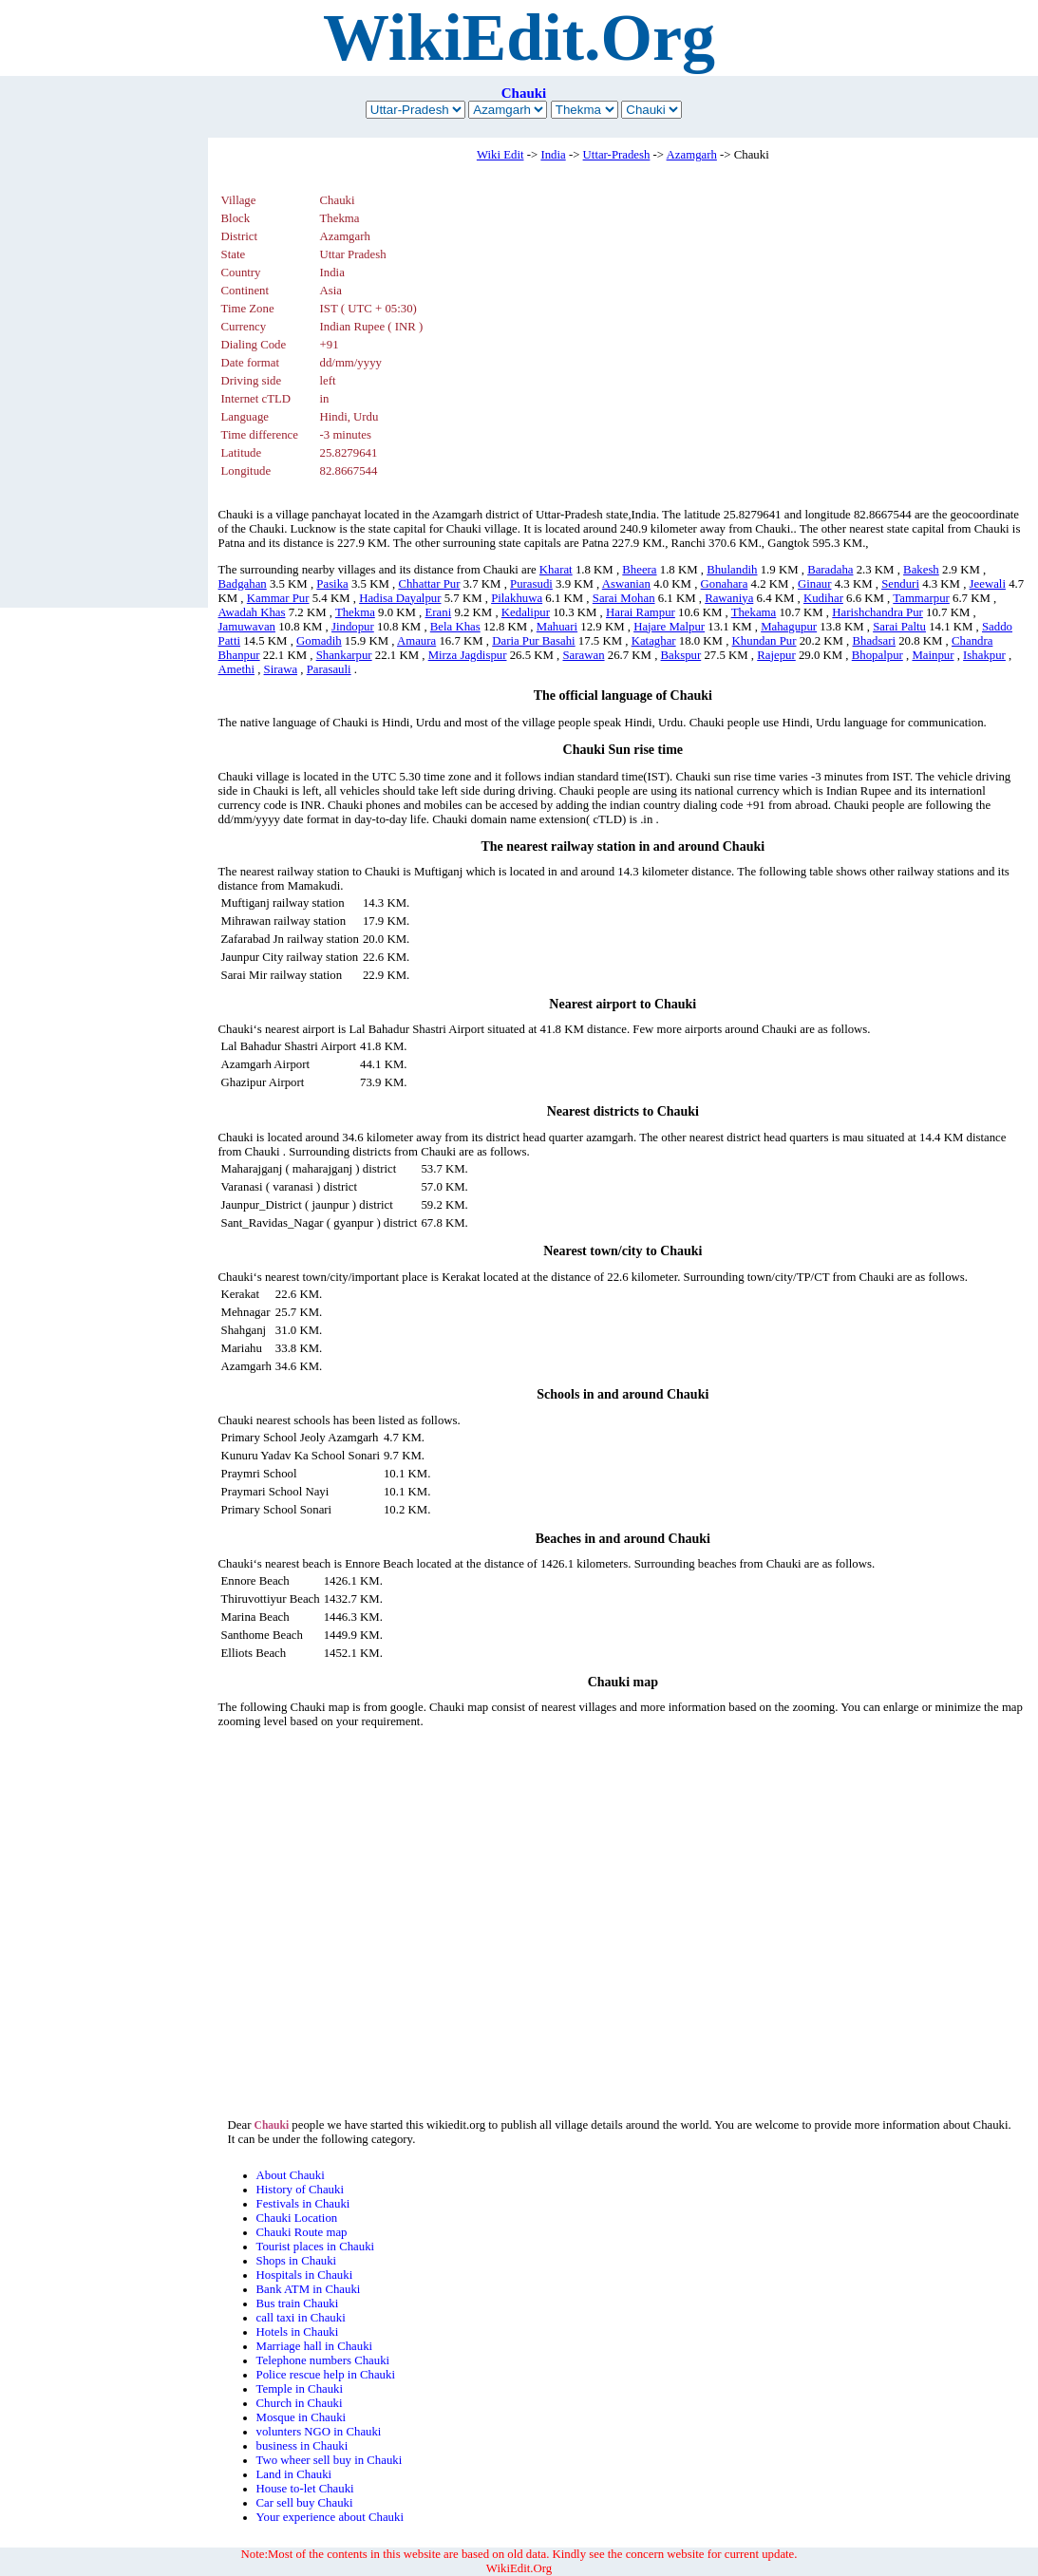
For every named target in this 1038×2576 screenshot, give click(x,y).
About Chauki (290, 2175)
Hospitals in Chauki (304, 2275)
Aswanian (626, 584)
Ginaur (815, 584)
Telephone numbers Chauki (323, 2360)
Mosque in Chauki (301, 2417)
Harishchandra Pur (877, 612)
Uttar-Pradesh (617, 154)
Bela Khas (455, 626)
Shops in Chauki (296, 2260)
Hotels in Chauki (297, 2332)
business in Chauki (302, 2446)
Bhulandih (732, 569)
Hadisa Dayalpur (400, 598)
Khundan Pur (764, 641)
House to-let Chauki (305, 2488)
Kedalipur (525, 612)
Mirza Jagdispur (467, 655)
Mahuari (557, 626)
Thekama (754, 612)
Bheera (639, 569)
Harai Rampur (640, 612)
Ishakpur (984, 655)
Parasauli (329, 669)
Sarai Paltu (899, 626)
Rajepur (776, 655)
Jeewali (988, 584)
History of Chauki (300, 2189)
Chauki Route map (302, 2232)
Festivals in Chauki (303, 2203)
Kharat (556, 569)
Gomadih (319, 641)
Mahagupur (789, 626)
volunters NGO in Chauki (319, 2431)
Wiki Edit (500, 154)
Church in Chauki (299, 2403)
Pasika (332, 584)
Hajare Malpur (669, 626)
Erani (438, 612)
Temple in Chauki (300, 2389)
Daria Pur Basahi (533, 641)
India (552, 154)
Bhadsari (874, 641)
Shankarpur (344, 655)
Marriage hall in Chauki (314, 2346)
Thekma (355, 612)
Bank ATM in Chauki (308, 2289)
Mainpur (932, 655)
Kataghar (654, 641)
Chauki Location (297, 2218)
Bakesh (921, 569)
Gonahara (724, 584)
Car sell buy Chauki (304, 2503)
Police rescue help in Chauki (325, 2374)
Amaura (416, 641)
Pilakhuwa (516, 598)
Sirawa (281, 669)
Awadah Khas (252, 612)
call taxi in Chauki (301, 2317)
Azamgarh (692, 154)
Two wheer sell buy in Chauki (329, 2460)
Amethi (236, 669)
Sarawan (583, 655)
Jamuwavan (246, 626)
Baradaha (830, 569)
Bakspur (681, 655)
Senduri (900, 584)
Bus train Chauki (297, 2303)
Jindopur (352, 626)
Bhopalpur (877, 655)
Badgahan (242, 584)
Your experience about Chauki (330, 2517)
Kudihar (823, 598)
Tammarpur (921, 598)
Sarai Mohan (624, 598)
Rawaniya (729, 598)
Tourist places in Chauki (315, 2246)
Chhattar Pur (429, 584)
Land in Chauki (294, 2474)
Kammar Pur (278, 598)
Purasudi (531, 584)
